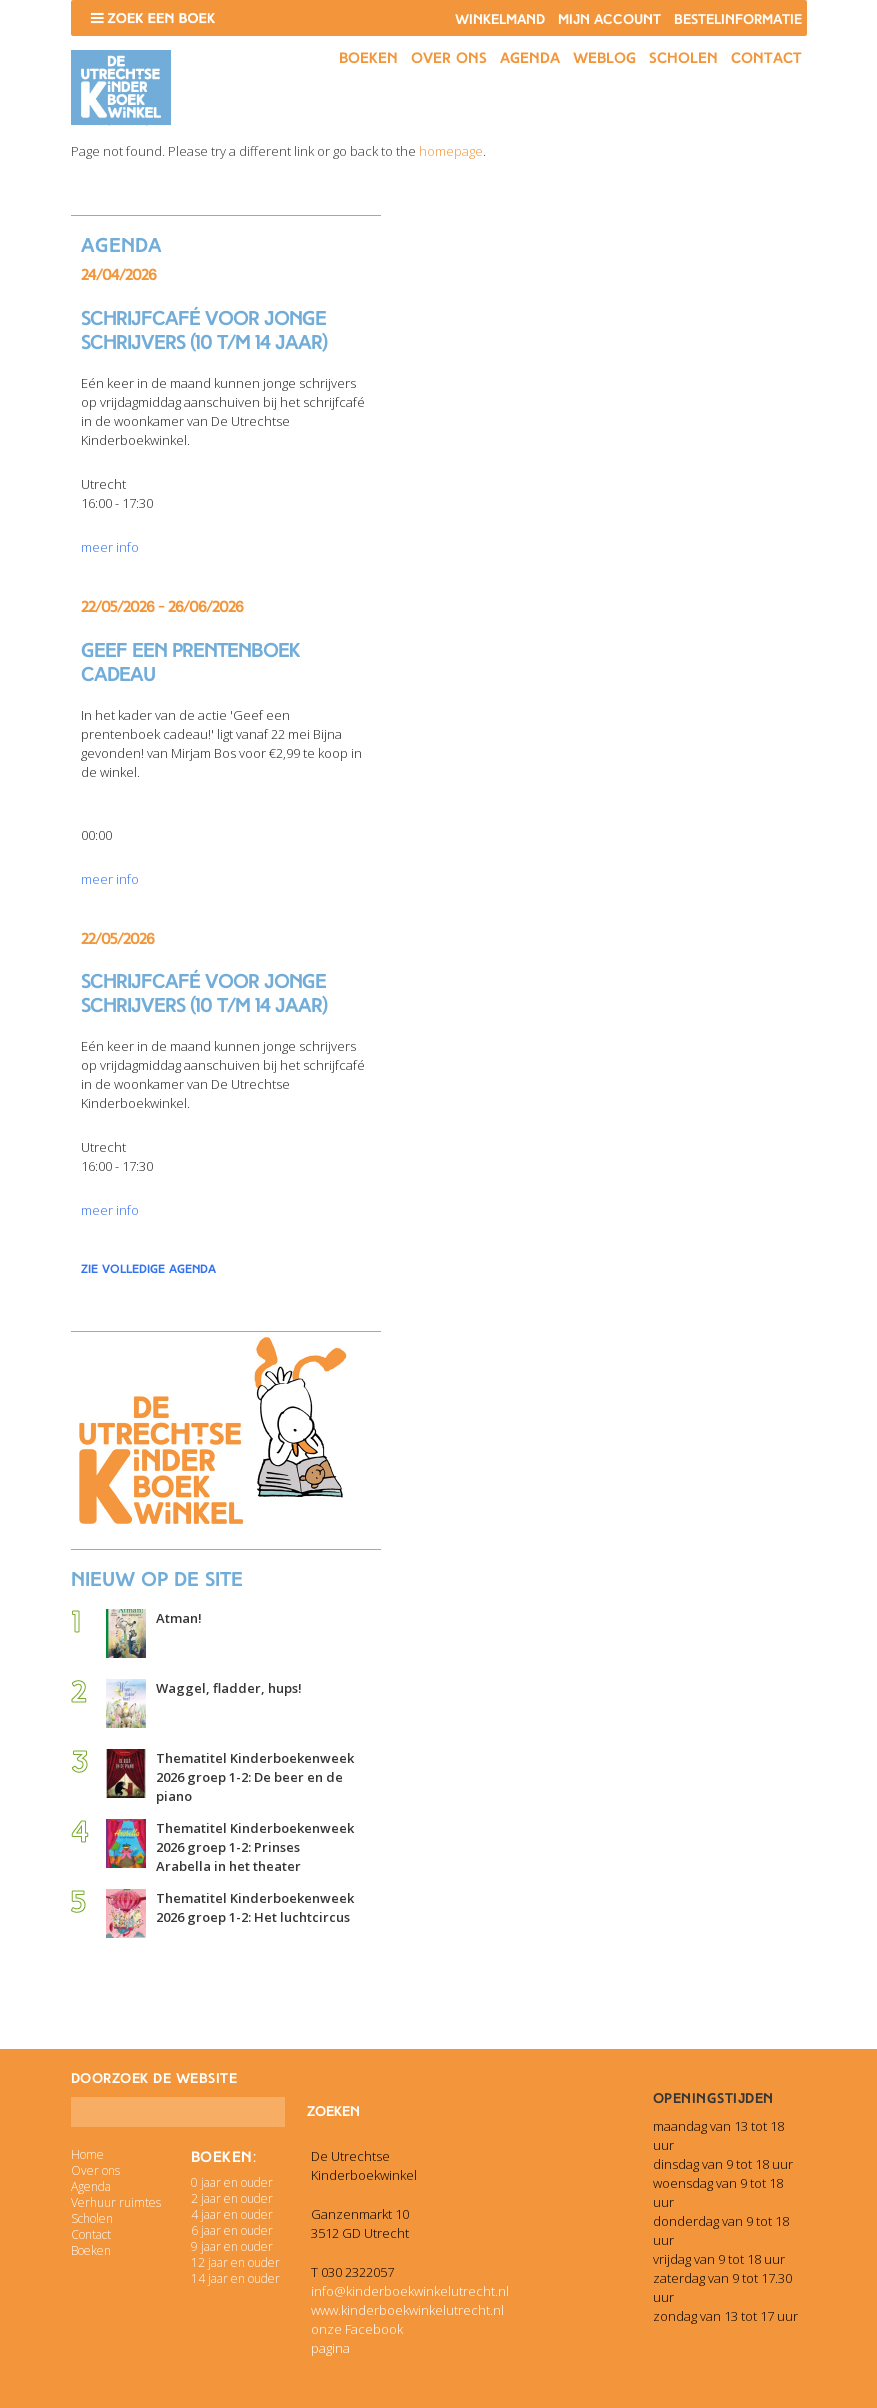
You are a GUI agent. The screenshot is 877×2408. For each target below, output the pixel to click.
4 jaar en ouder (232, 2214)
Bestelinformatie (738, 19)
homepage (451, 151)
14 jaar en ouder (235, 2278)
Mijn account (609, 19)
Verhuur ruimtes (116, 2202)
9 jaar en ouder (232, 2246)
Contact (766, 58)
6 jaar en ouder (232, 2230)
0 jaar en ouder (232, 2182)
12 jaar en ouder (235, 2262)
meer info (110, 547)
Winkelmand (500, 19)
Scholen (683, 58)
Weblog (604, 58)
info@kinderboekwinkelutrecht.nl (410, 2291)
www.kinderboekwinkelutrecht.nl (407, 2310)
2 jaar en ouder (232, 2198)
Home (87, 2154)
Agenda (530, 58)
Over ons (449, 58)
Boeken (368, 58)
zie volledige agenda (148, 1269)
